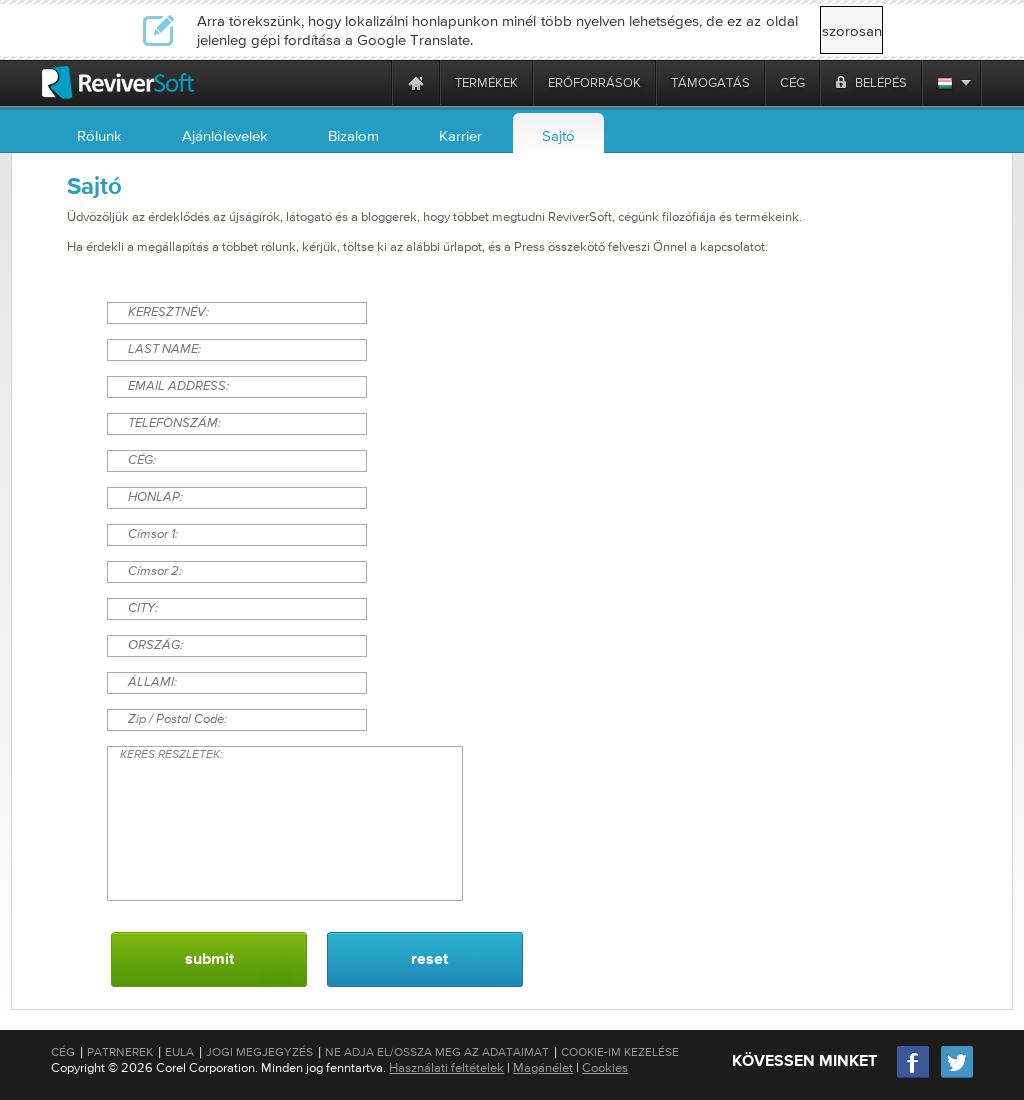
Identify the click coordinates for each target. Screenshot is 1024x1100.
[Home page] (416, 82)
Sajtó (558, 135)
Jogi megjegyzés (259, 1052)
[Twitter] (957, 1075)
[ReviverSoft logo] (118, 82)
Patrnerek (120, 1052)
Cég (63, 1052)
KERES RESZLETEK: (285, 823)
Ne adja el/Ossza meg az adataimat (437, 1052)
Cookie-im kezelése (620, 1052)
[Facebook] (914, 1075)
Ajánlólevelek (225, 135)
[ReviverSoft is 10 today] (372, 82)
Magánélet (543, 1067)
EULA (179, 1052)
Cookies (605, 1067)
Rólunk (99, 135)
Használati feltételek (446, 1067)
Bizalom (353, 135)
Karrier (460, 135)
